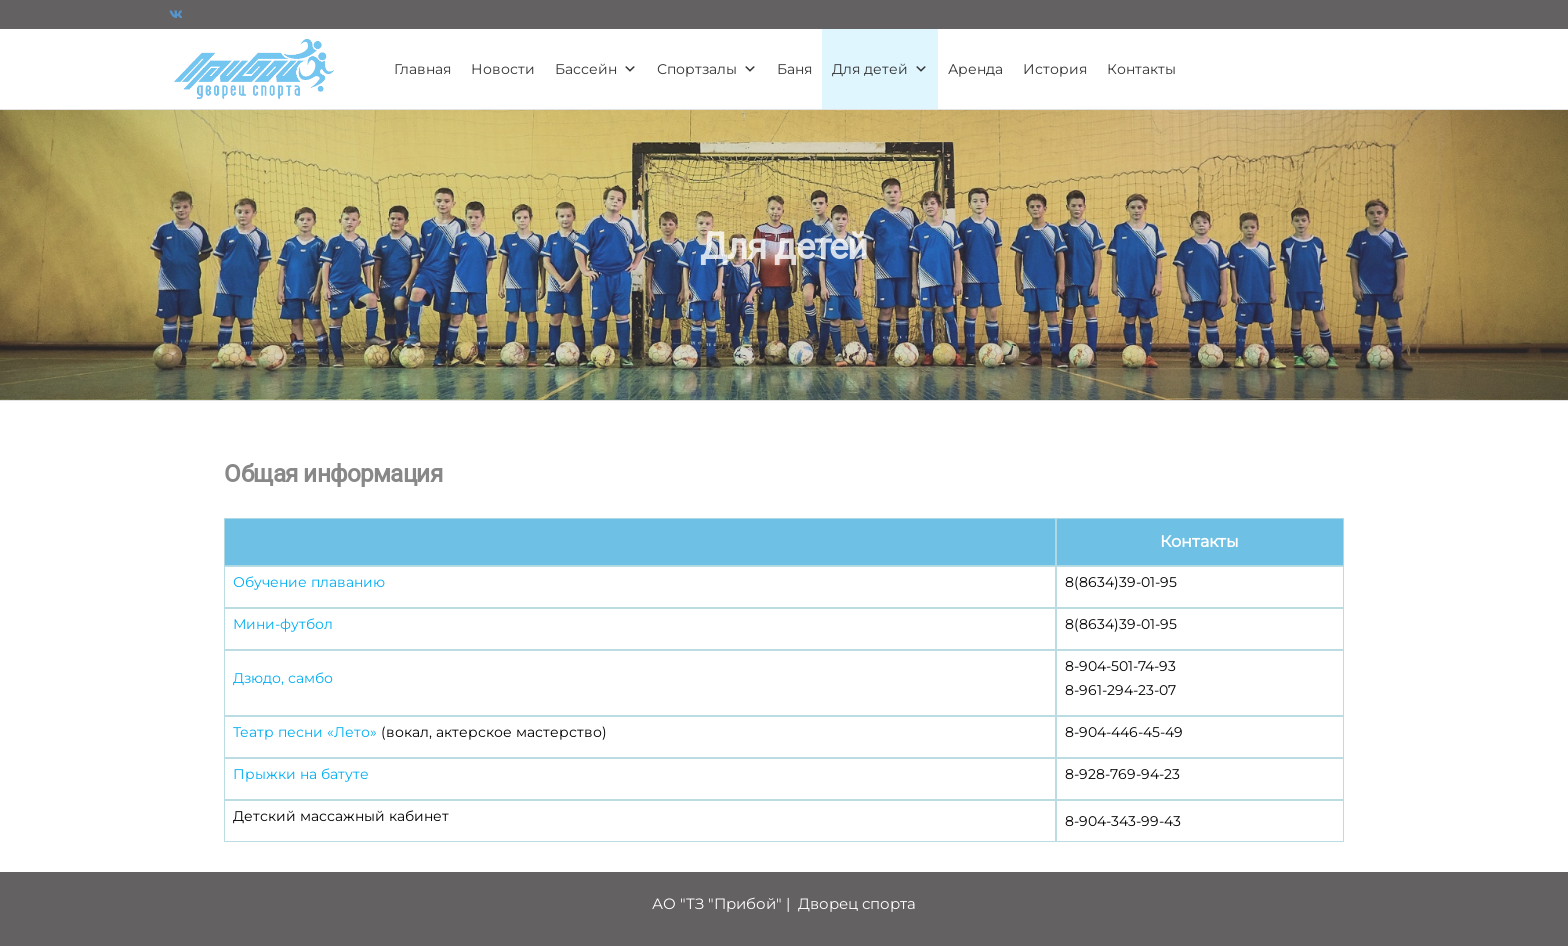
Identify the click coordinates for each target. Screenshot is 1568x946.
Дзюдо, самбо (283, 678)
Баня (794, 69)
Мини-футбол (283, 624)
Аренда (975, 69)
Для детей (880, 69)
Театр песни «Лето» (305, 732)
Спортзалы (707, 69)
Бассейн (596, 69)
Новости (503, 69)
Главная (422, 69)
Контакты (1141, 69)
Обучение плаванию (309, 582)
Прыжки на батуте (301, 774)
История (1055, 69)
